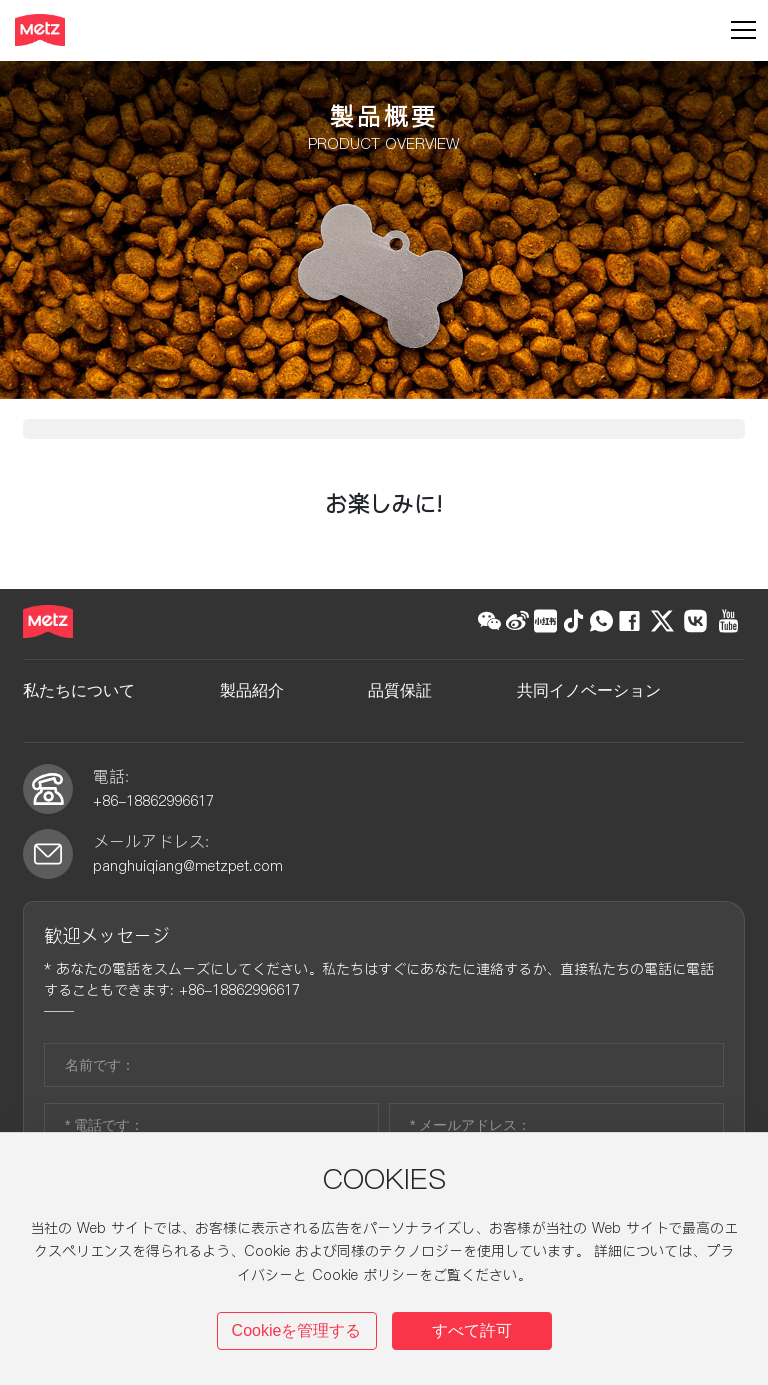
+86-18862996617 (156, 841)
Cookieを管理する (297, 1330)
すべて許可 (472, 1330)
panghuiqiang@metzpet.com (188, 906)
